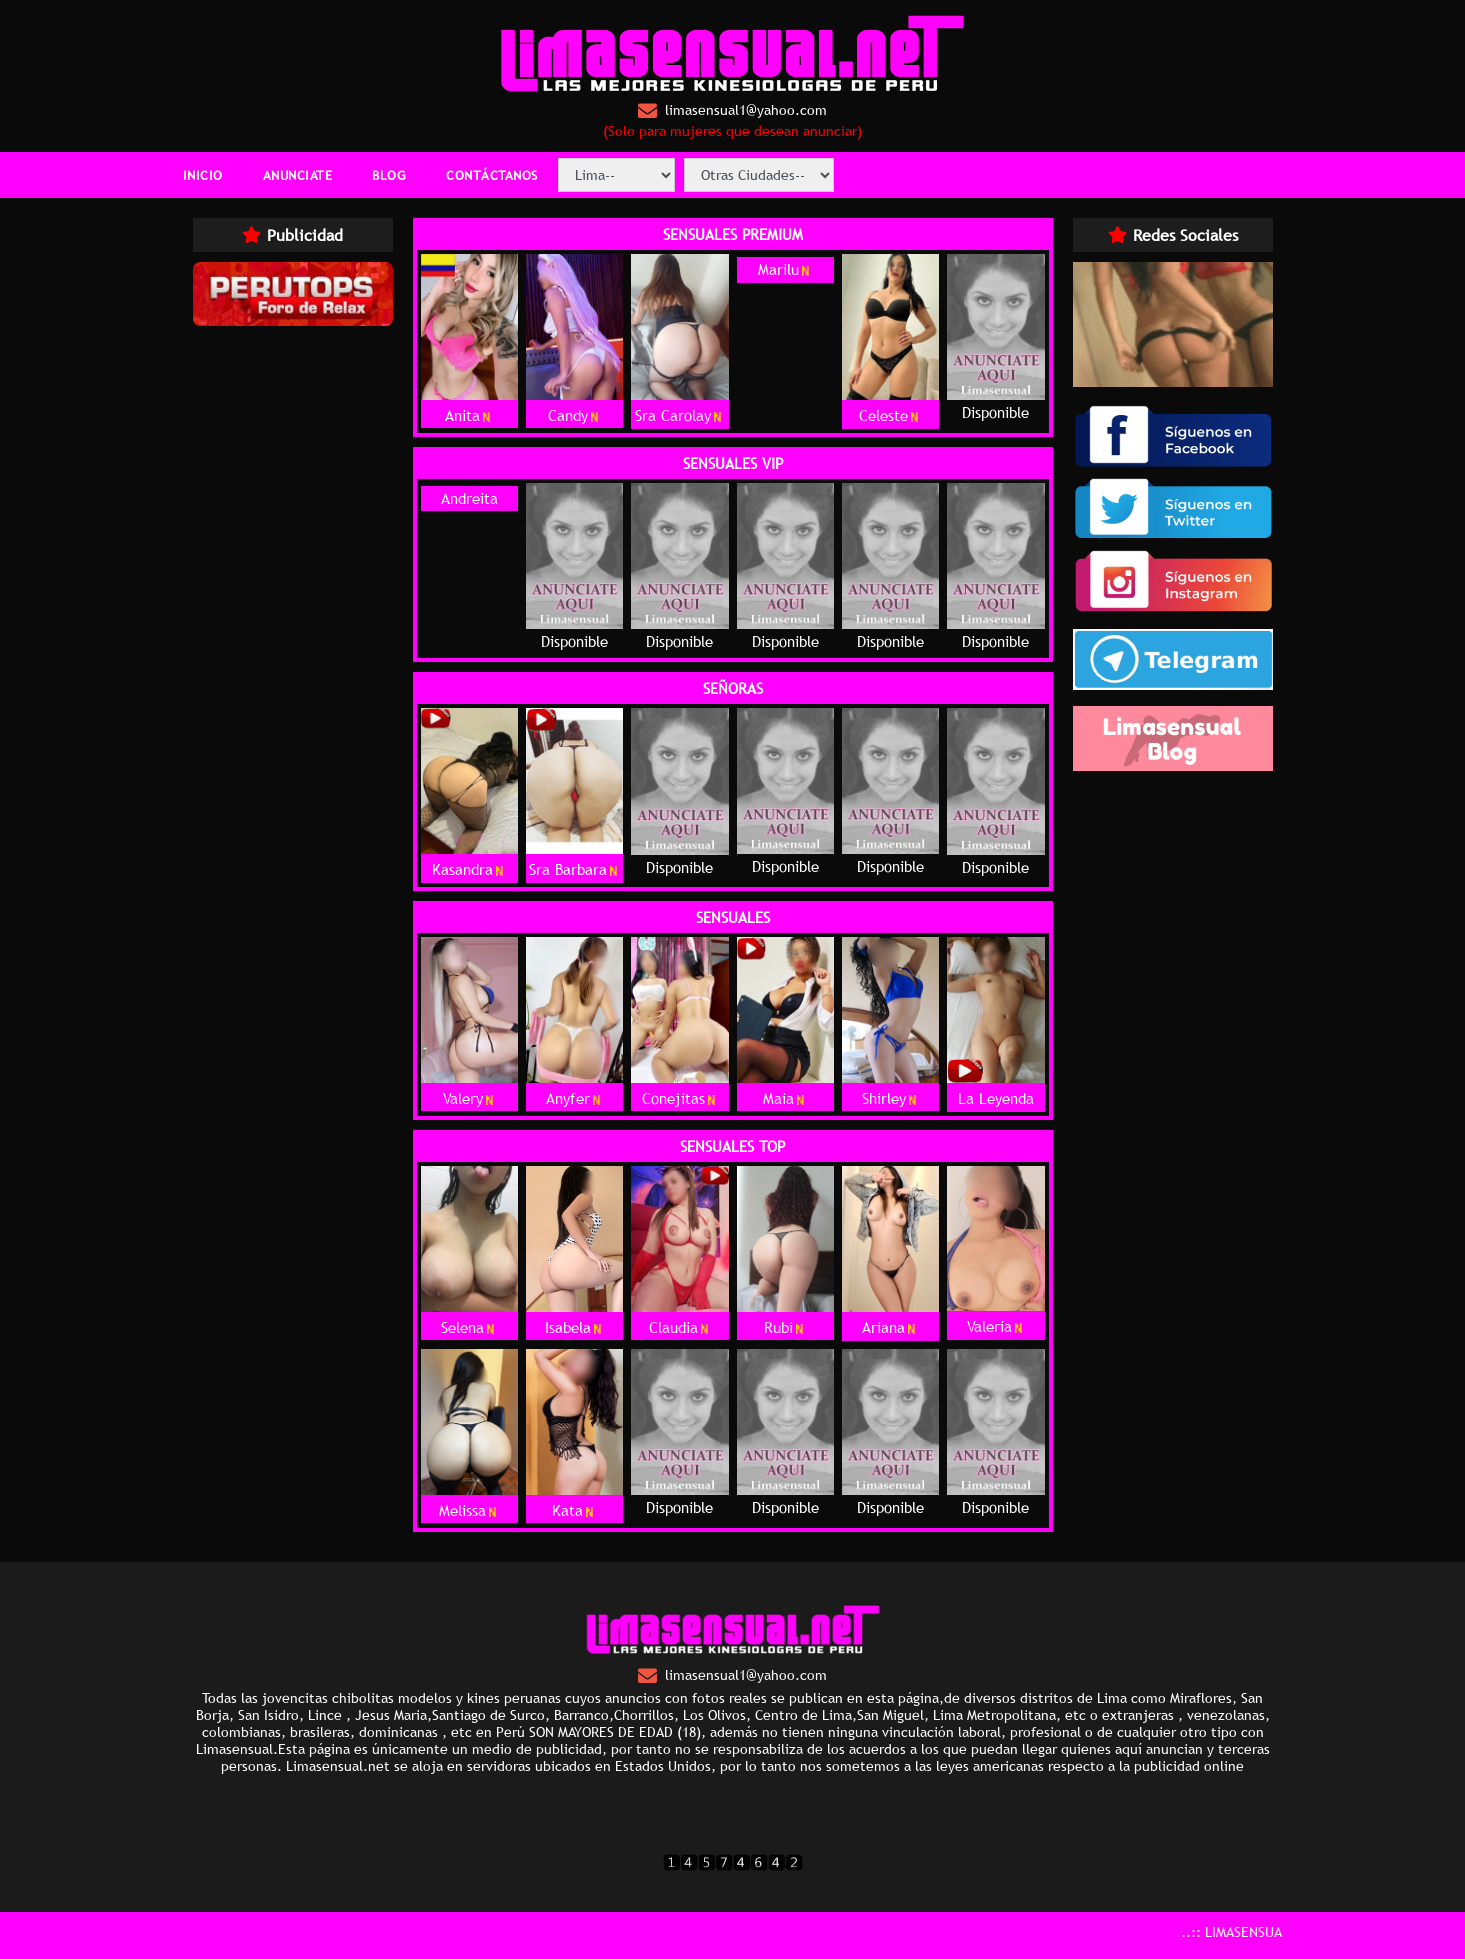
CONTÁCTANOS (492, 175)
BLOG (389, 175)
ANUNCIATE (298, 175)
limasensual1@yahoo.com (732, 110)
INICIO (203, 175)
